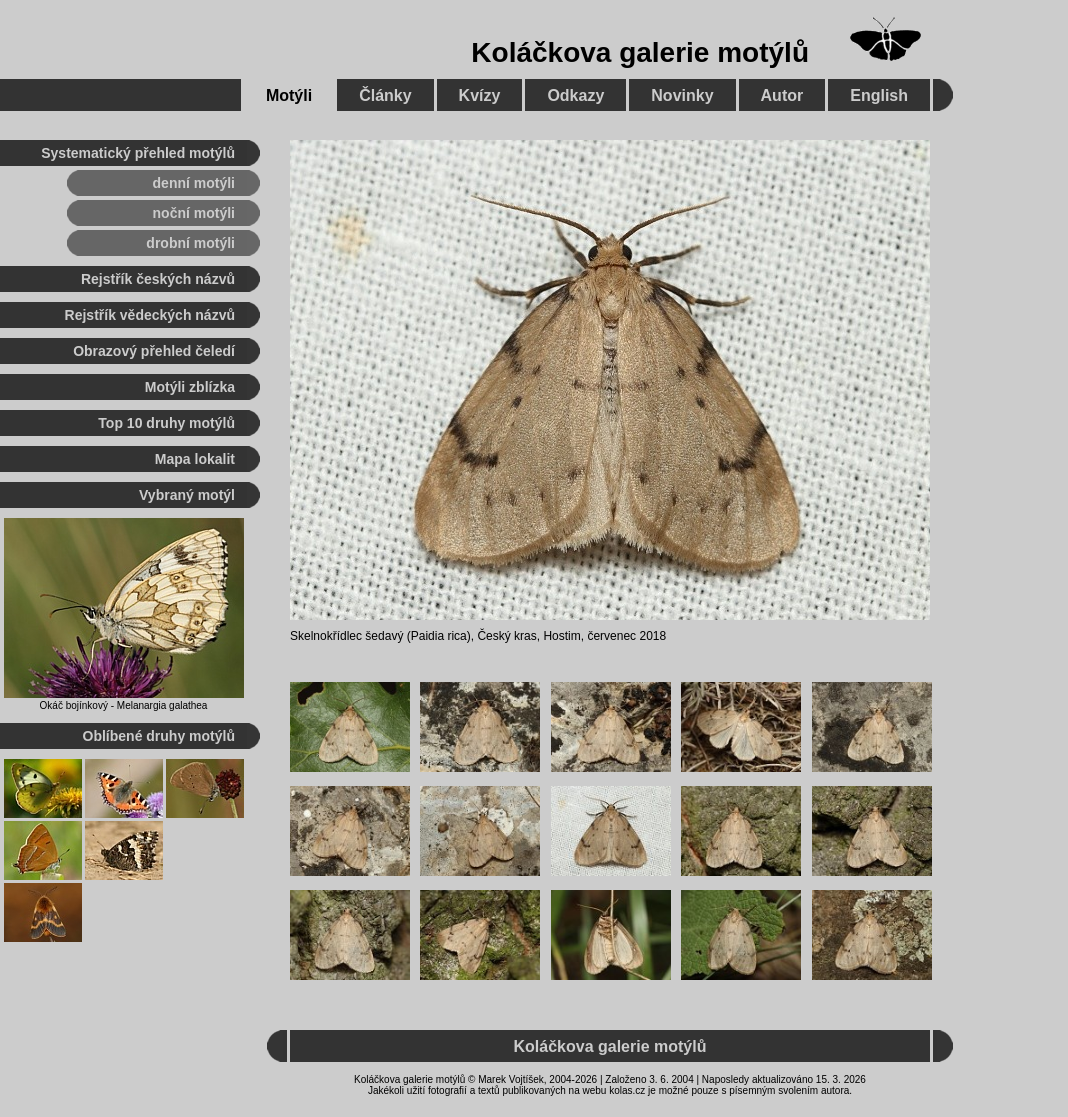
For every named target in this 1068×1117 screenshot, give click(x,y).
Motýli (289, 95)
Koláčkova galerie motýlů (640, 52)
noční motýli (194, 213)
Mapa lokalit (195, 459)
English (879, 95)
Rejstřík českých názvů (158, 279)
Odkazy (575, 95)
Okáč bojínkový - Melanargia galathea (124, 705)
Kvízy (480, 95)
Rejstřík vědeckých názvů (150, 315)
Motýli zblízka (190, 387)
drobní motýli (190, 243)
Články (385, 95)
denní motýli (194, 183)
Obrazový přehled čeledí (154, 351)
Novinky (682, 95)
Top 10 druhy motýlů (166, 423)
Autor (782, 95)
